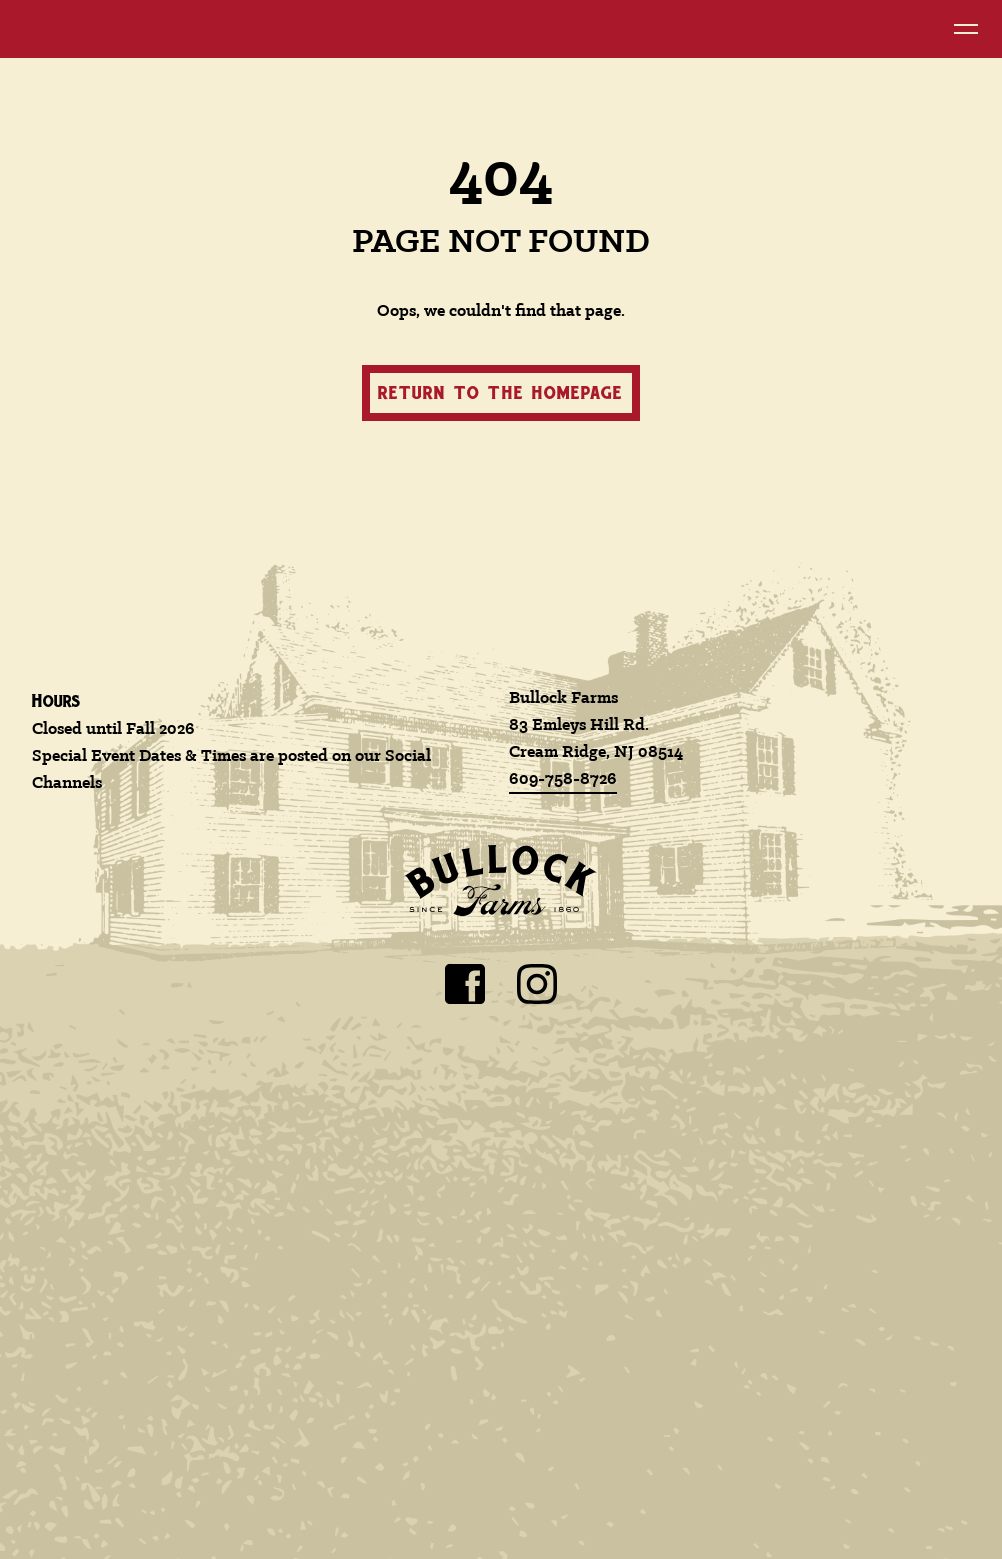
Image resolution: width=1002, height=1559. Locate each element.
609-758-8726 (563, 779)
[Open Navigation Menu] (966, 29)
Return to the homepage (500, 392)
